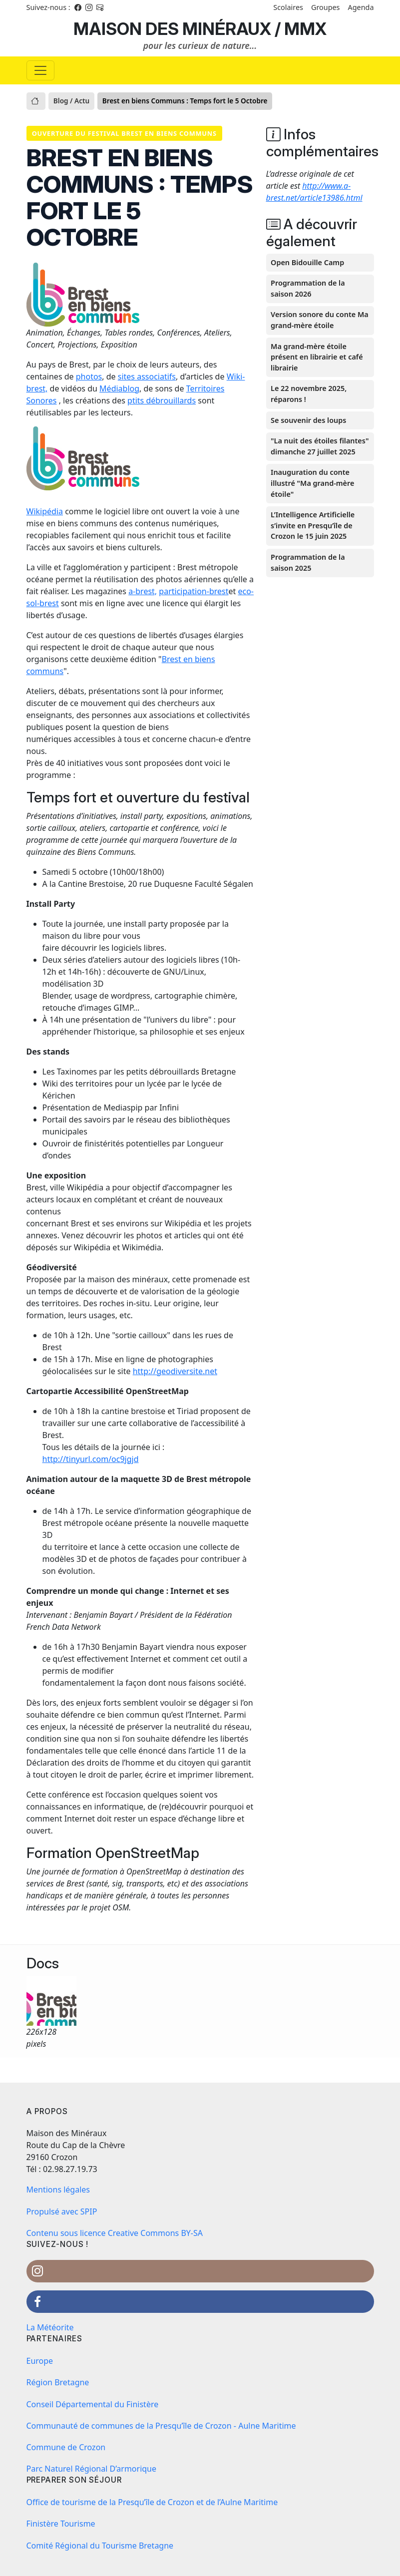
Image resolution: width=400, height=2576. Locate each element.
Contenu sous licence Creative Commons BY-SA (114, 2232)
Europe (39, 2360)
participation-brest (193, 591)
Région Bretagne (57, 2382)
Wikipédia (44, 511)
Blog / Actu (71, 100)
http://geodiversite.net (175, 1371)
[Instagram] (88, 7)
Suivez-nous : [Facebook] (48, 7)
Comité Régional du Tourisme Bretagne (100, 2545)
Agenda (361, 7)
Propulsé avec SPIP (61, 2211)
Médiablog (119, 388)
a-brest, (142, 591)
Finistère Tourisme (60, 2523)
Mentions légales (58, 2189)
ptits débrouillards (161, 400)
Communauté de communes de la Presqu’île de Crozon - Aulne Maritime (161, 2425)
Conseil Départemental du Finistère (92, 2404)
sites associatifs (147, 376)
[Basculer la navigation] (40, 70)
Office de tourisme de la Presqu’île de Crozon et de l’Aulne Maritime (152, 2502)
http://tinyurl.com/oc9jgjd (90, 1459)
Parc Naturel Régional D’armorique (91, 2468)
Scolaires (288, 7)
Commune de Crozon (66, 2447)
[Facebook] (77, 7)
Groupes (325, 7)
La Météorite (50, 2327)
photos (89, 376)
